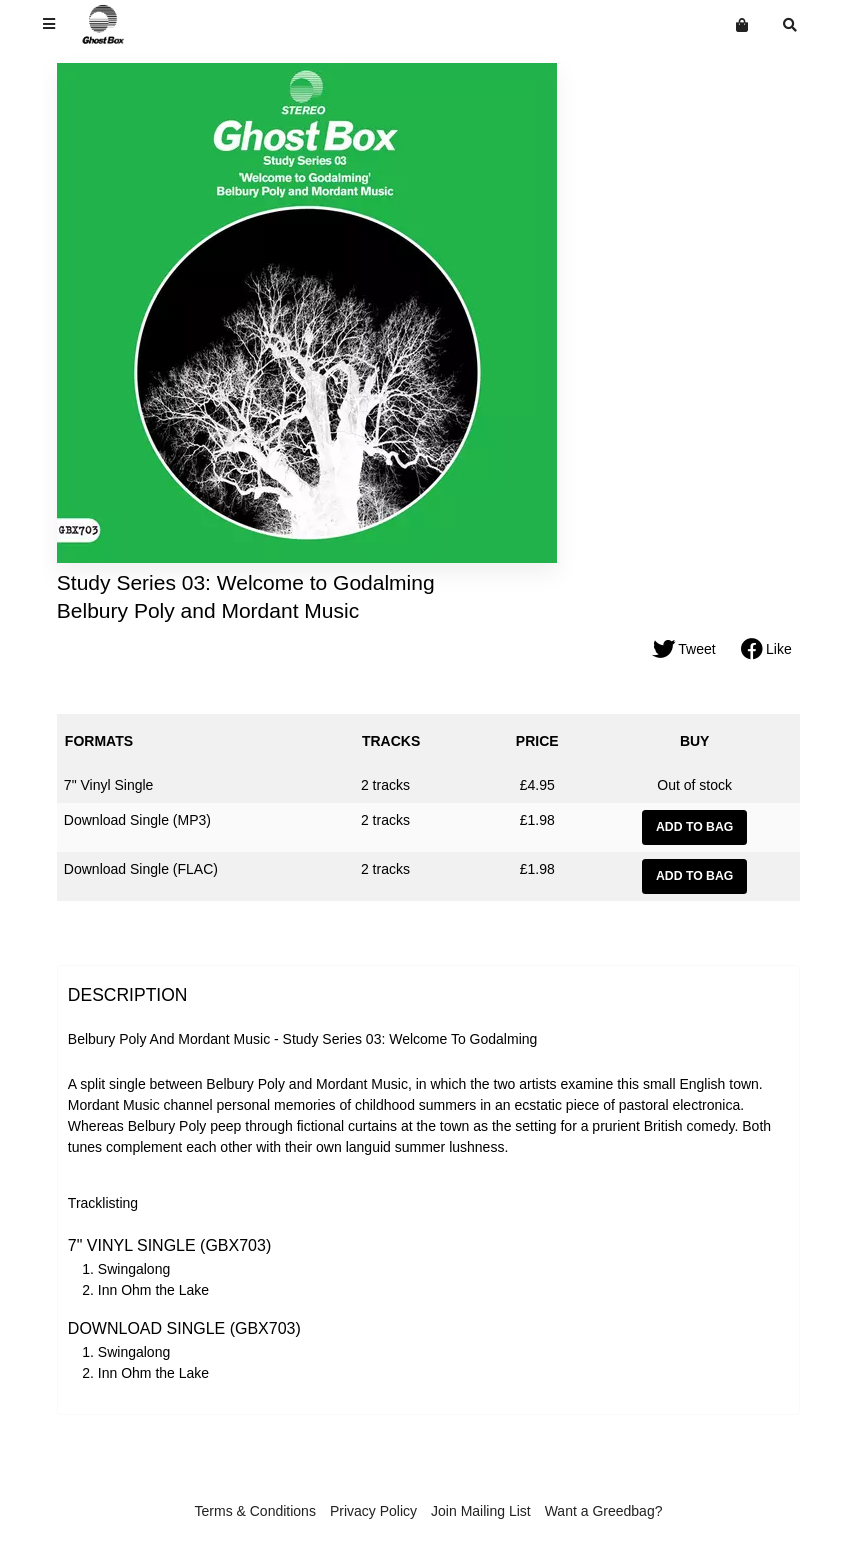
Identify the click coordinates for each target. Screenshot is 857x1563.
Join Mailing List (481, 1511)
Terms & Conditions (255, 1511)
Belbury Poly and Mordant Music (208, 610)
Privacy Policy (373, 1511)
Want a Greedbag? (604, 1511)
